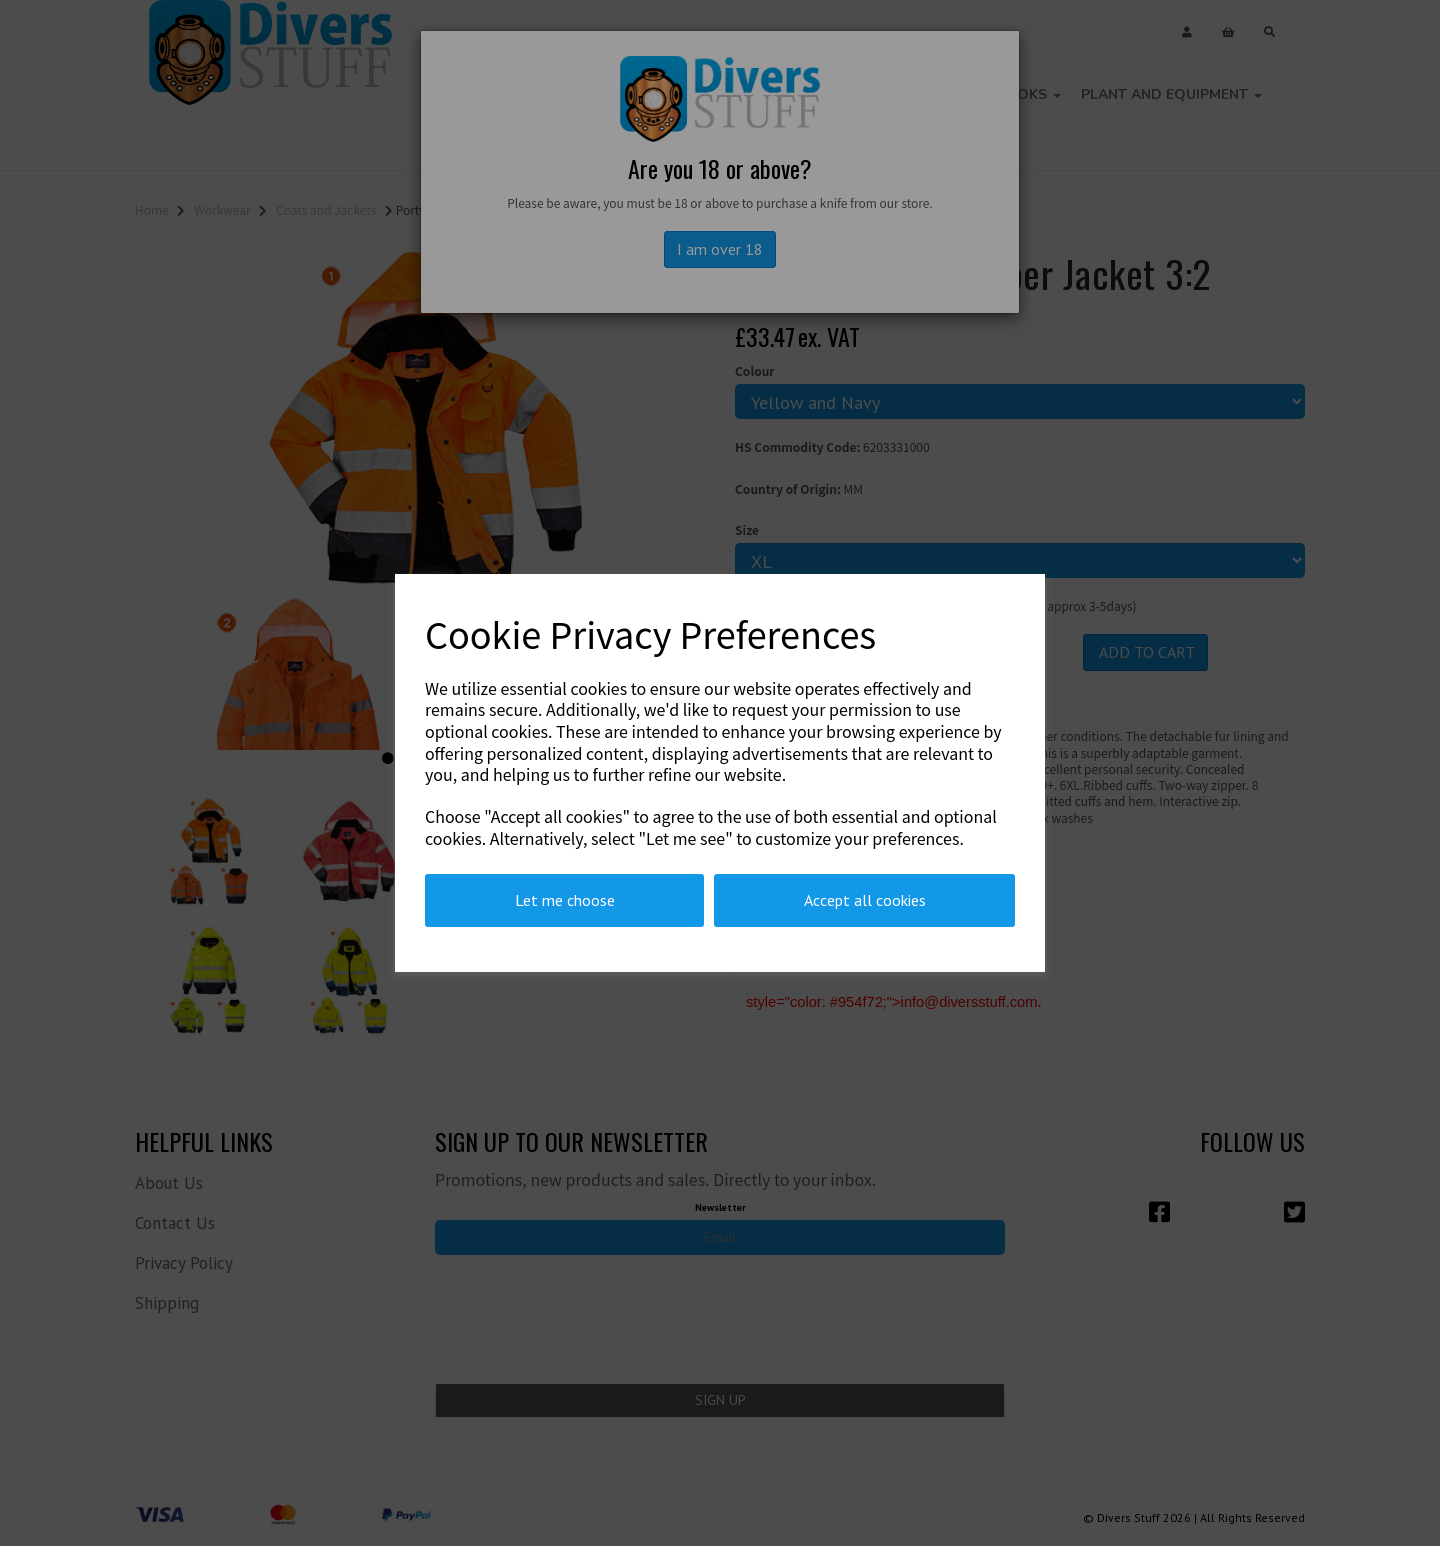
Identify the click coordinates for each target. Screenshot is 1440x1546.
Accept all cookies (865, 900)
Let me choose (565, 900)
